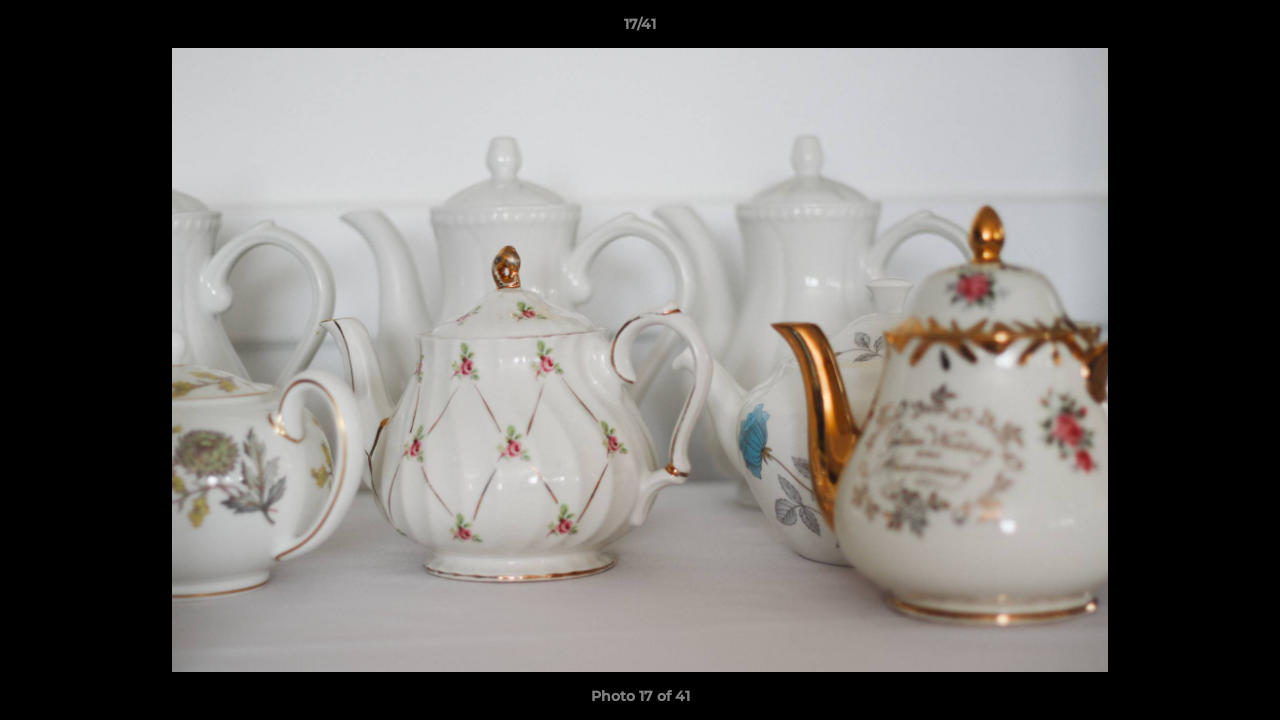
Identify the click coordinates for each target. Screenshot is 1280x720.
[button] (1244, 29)
